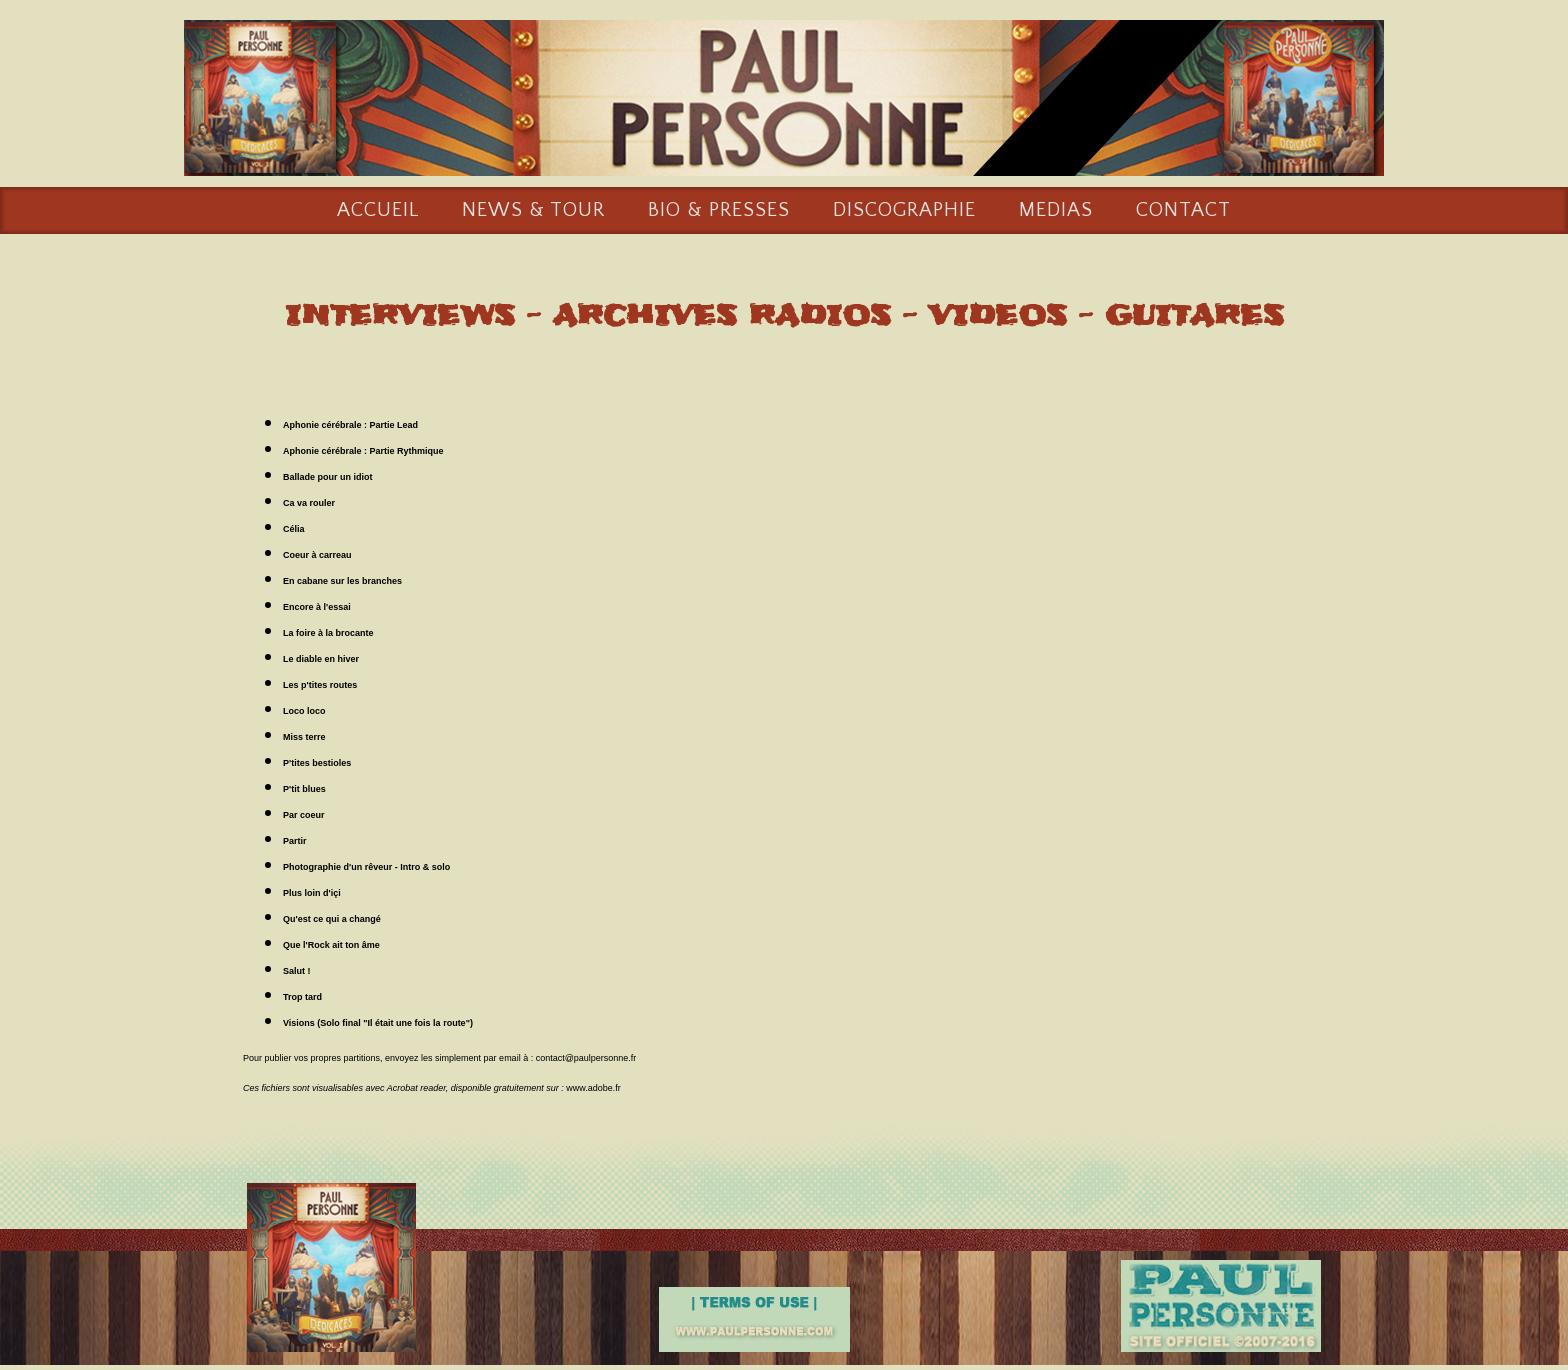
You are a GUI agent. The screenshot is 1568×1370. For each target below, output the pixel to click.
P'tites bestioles (317, 764)
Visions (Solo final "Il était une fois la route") (378, 1024)
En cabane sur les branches (342, 582)
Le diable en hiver (321, 660)
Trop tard (302, 998)
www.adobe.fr (593, 1089)
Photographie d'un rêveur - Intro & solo (366, 868)
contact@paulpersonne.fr (586, 1059)
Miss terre (304, 738)
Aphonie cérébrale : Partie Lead (350, 426)
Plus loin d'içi (312, 894)
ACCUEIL (378, 211)
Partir (295, 842)
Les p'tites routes (320, 686)
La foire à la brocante (328, 634)
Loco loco (304, 712)
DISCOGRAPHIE (904, 211)
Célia (294, 530)
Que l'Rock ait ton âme (331, 946)
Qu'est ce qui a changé (332, 920)
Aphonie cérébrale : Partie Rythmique (363, 452)
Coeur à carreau (317, 556)
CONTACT (1183, 211)
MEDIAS (1056, 211)
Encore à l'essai (317, 608)
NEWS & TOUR (533, 211)
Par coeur (304, 816)
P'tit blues (304, 790)
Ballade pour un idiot (328, 478)
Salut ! (297, 972)
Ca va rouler (309, 504)
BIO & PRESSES (719, 211)
